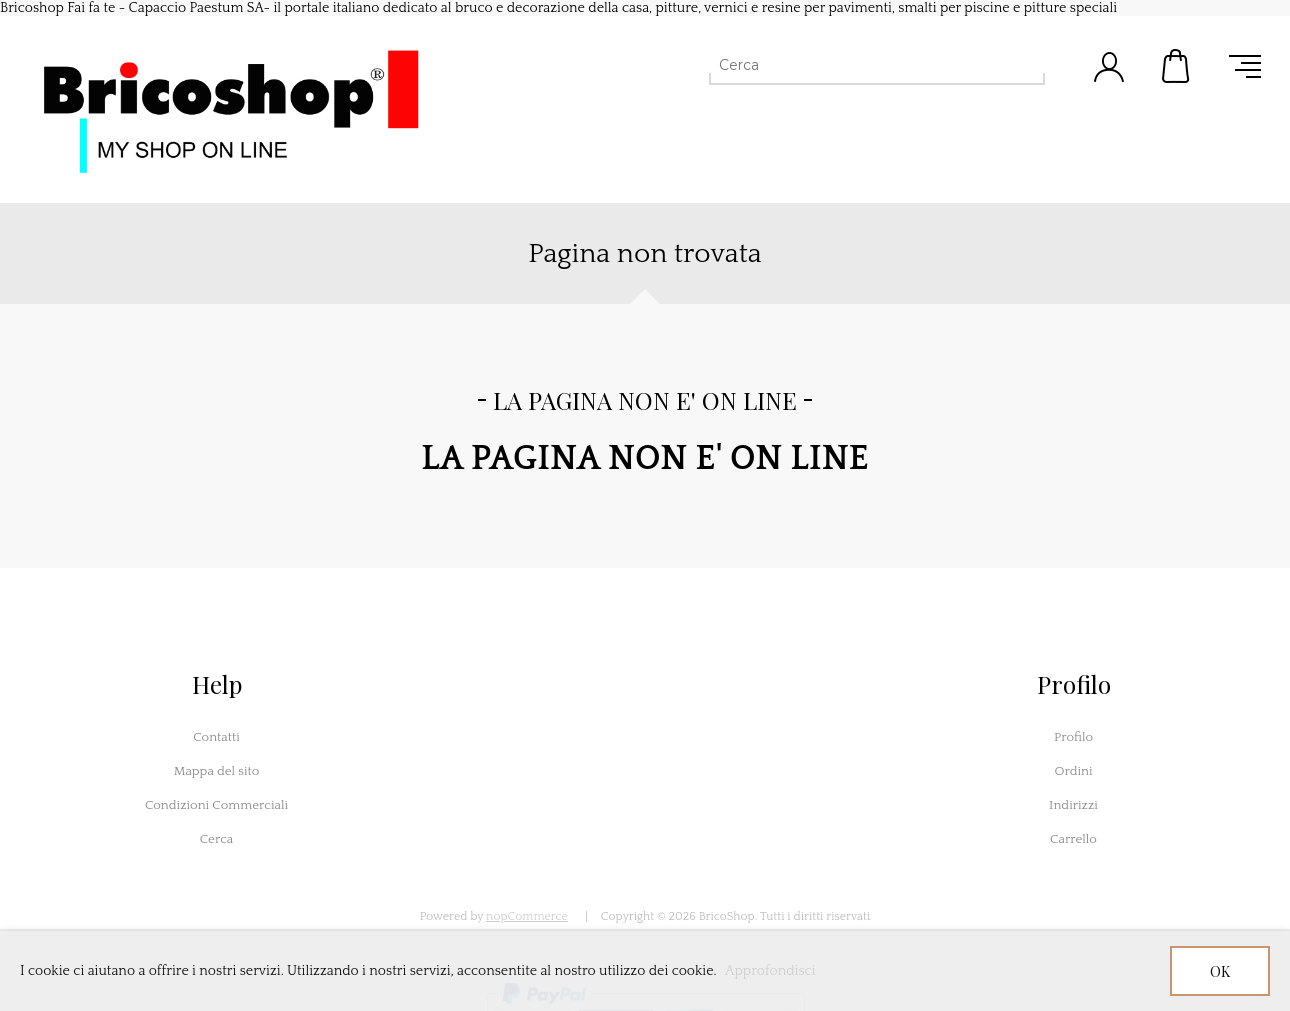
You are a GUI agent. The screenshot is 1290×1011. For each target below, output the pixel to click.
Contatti (216, 737)
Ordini (1073, 771)
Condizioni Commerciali (216, 805)
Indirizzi (1073, 805)
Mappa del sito (217, 771)
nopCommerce (527, 916)
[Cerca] (859, 65)
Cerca (217, 839)
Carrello (1177, 66)
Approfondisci (770, 971)
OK (1220, 971)
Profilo (1073, 737)
